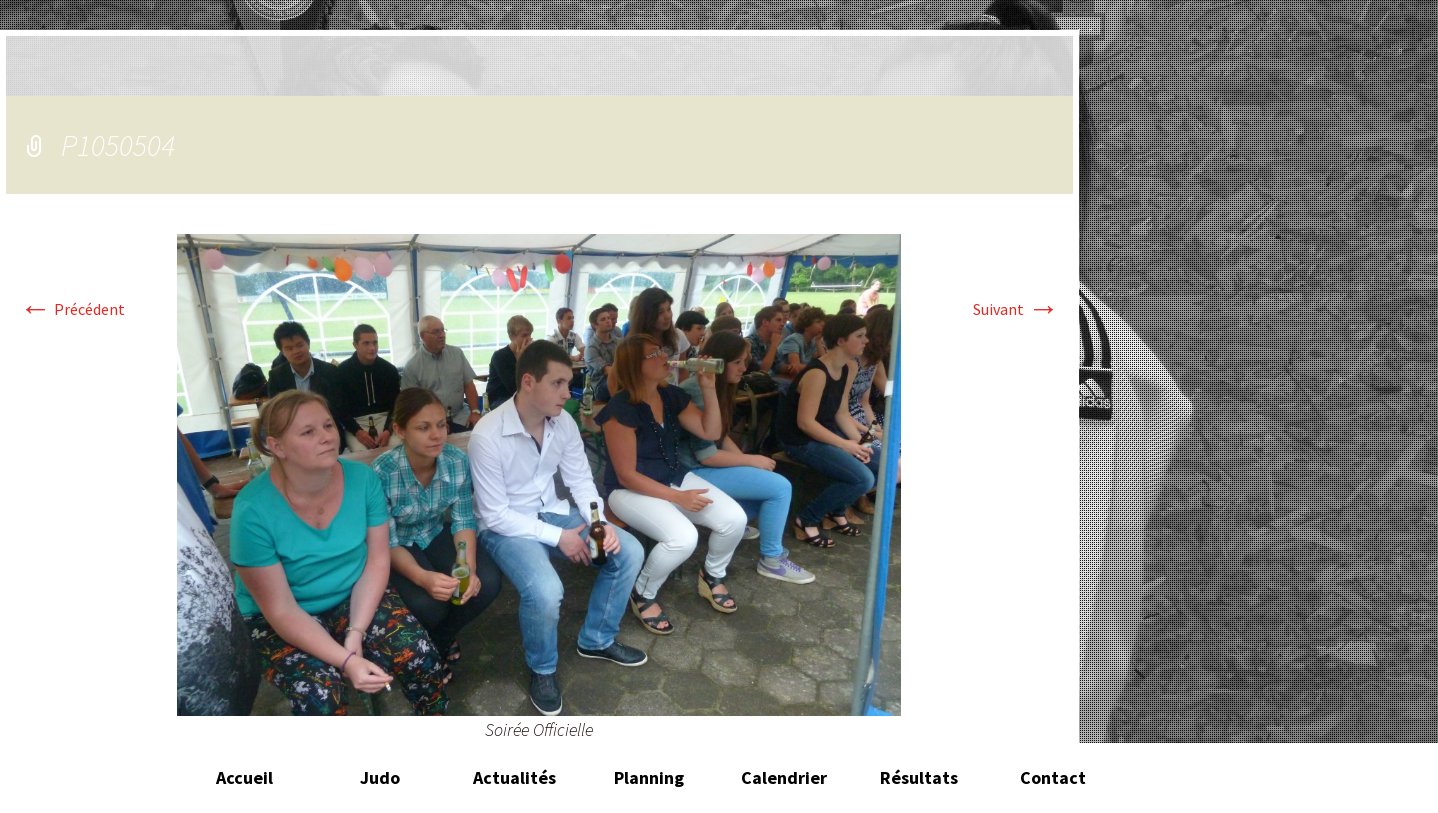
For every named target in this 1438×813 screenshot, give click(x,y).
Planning (649, 777)
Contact (1053, 777)
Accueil (244, 777)
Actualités (514, 777)
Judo (380, 777)
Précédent (72, 309)
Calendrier (784, 777)
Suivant (1016, 309)
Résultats (919, 777)
